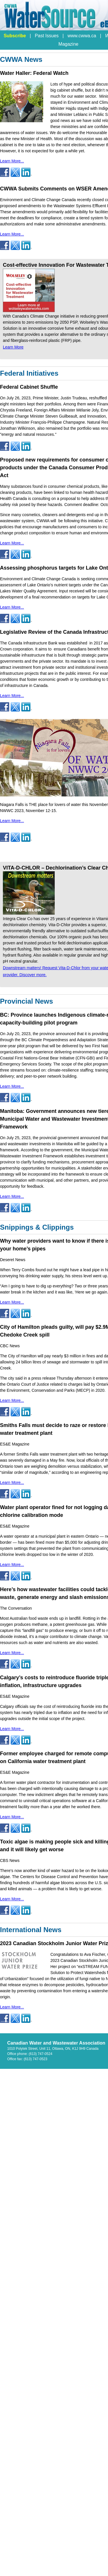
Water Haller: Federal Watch (34, 73)
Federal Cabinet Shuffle (29, 387)
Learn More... (12, 161)
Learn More (13, 347)
